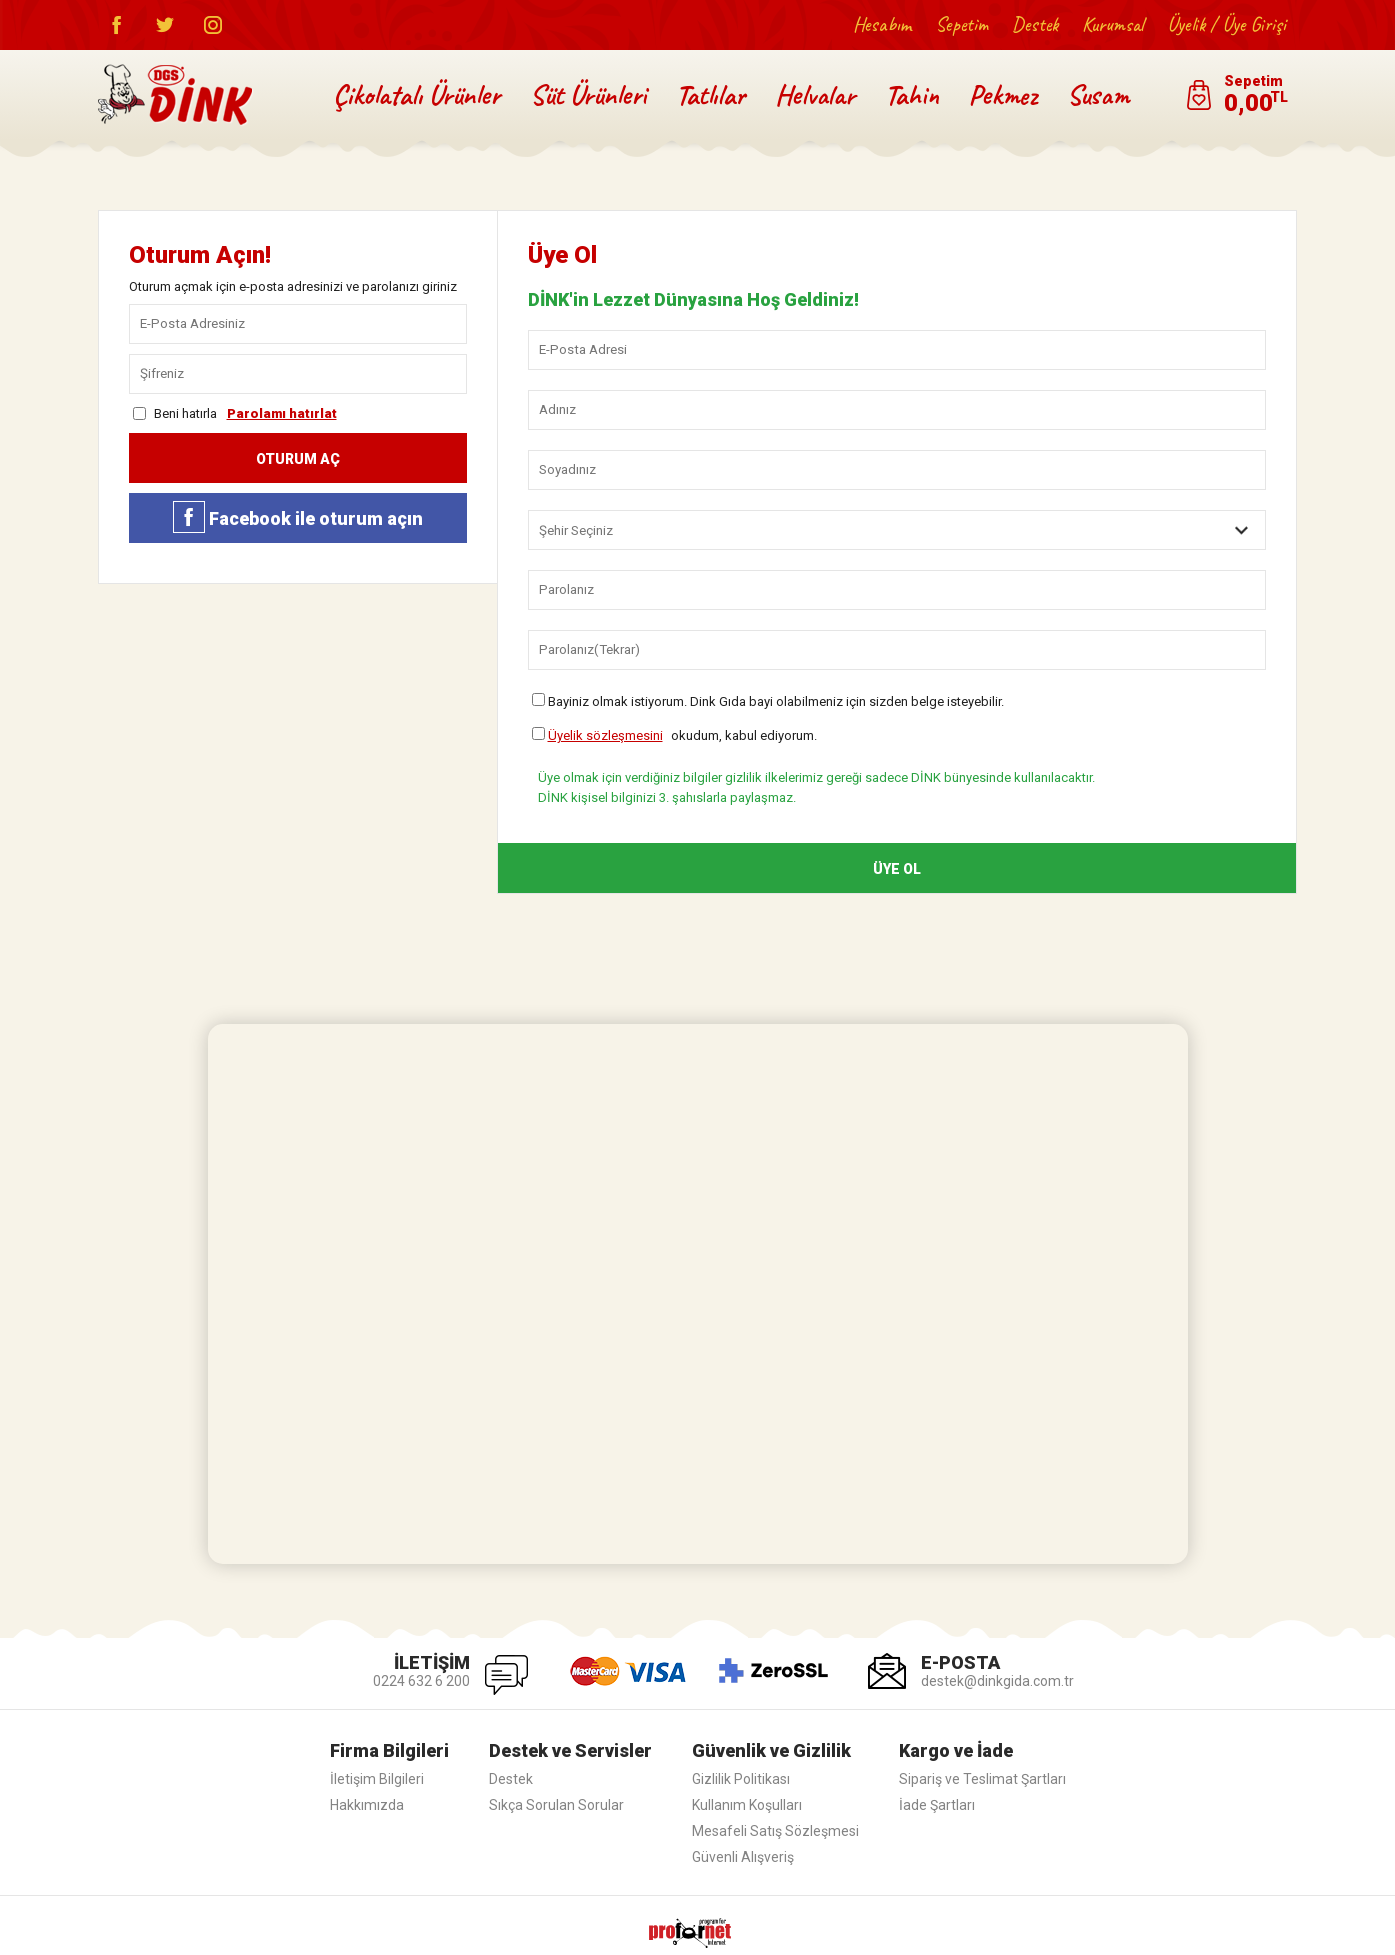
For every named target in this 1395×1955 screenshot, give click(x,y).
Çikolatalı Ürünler (416, 94)
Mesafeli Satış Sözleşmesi (775, 1831)
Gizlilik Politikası (741, 1779)
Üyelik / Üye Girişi (1226, 24)
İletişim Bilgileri (377, 1779)
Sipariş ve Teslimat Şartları (982, 1779)
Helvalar (815, 94)
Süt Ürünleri (588, 94)
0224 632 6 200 (421, 1681)
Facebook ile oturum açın (298, 518)
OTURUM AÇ (298, 459)
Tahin (912, 94)
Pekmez (1003, 94)
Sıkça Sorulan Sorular (556, 1805)
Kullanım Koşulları (747, 1805)
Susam (1098, 94)
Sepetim (961, 24)
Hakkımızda (367, 1805)
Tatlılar (710, 94)
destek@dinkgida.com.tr (997, 1681)
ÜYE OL (897, 869)
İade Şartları (937, 1805)
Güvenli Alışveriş (743, 1857)
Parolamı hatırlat (282, 413)
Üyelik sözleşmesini (605, 735)
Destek (1035, 24)
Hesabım (882, 24)
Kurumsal (1112, 24)
